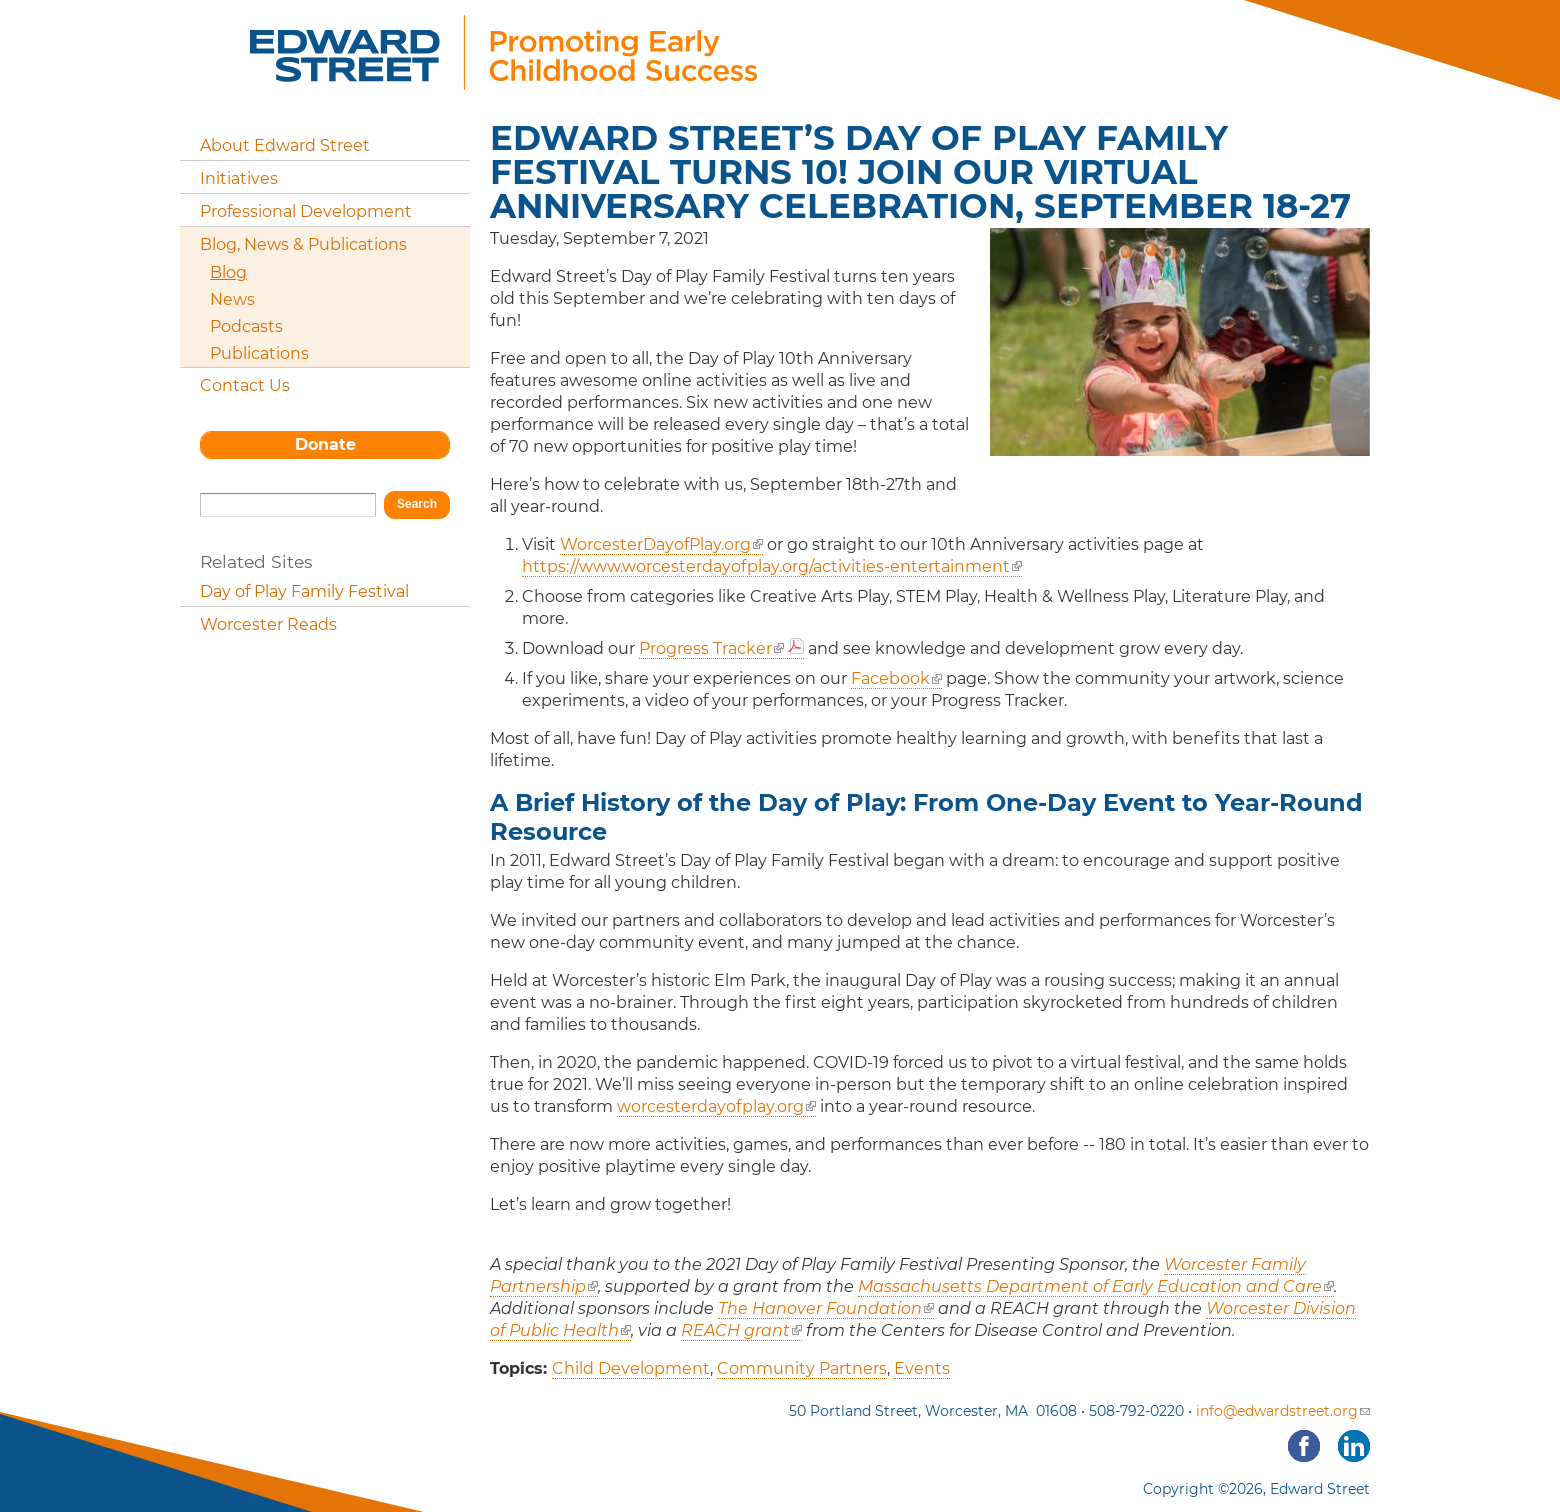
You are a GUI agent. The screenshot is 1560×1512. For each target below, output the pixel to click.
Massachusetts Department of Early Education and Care (1096, 1286)
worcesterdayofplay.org (716, 1106)
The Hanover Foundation (826, 1308)
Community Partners (802, 1368)
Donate (325, 444)
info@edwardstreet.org (1283, 1411)
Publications (259, 353)
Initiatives (239, 178)
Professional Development (306, 211)
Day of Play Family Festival (304, 591)
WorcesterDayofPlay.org (661, 544)
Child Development (631, 1368)
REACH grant (741, 1330)
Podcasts (246, 326)
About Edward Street (285, 145)
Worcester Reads (268, 624)
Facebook (896, 678)
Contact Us (245, 385)
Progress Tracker (711, 648)
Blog (228, 272)
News (232, 299)
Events (922, 1368)
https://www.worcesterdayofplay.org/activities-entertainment (772, 566)
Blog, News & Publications (303, 244)
